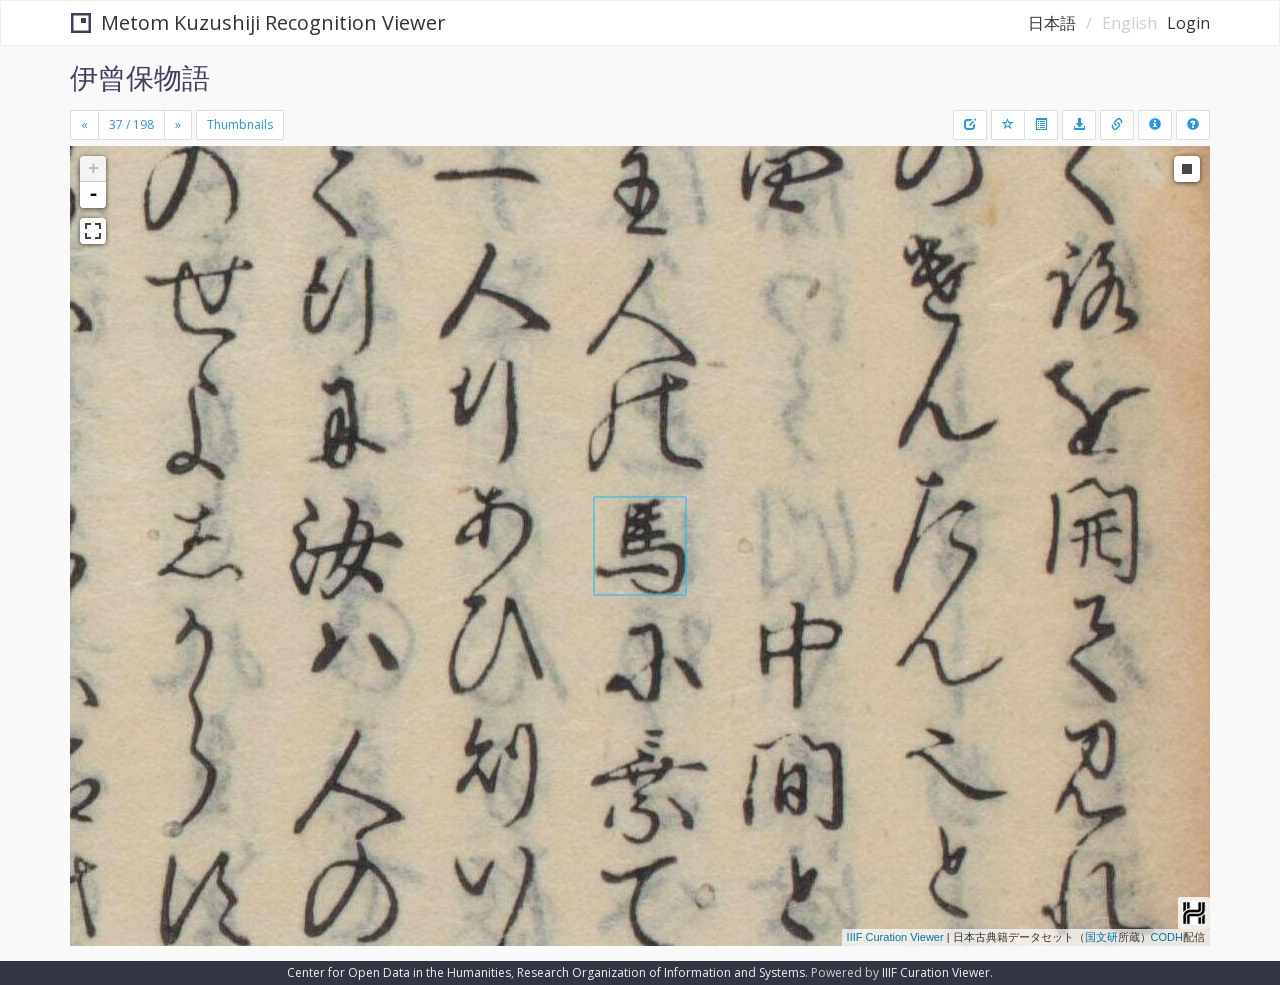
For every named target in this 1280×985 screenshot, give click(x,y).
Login (1188, 23)
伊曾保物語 (140, 77)
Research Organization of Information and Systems (661, 972)
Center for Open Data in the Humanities (399, 972)
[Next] (178, 125)
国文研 (1101, 937)
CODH (1167, 937)
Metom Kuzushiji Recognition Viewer (258, 22)
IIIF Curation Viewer (895, 937)
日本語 (1052, 23)
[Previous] (84, 125)
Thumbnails (240, 124)
